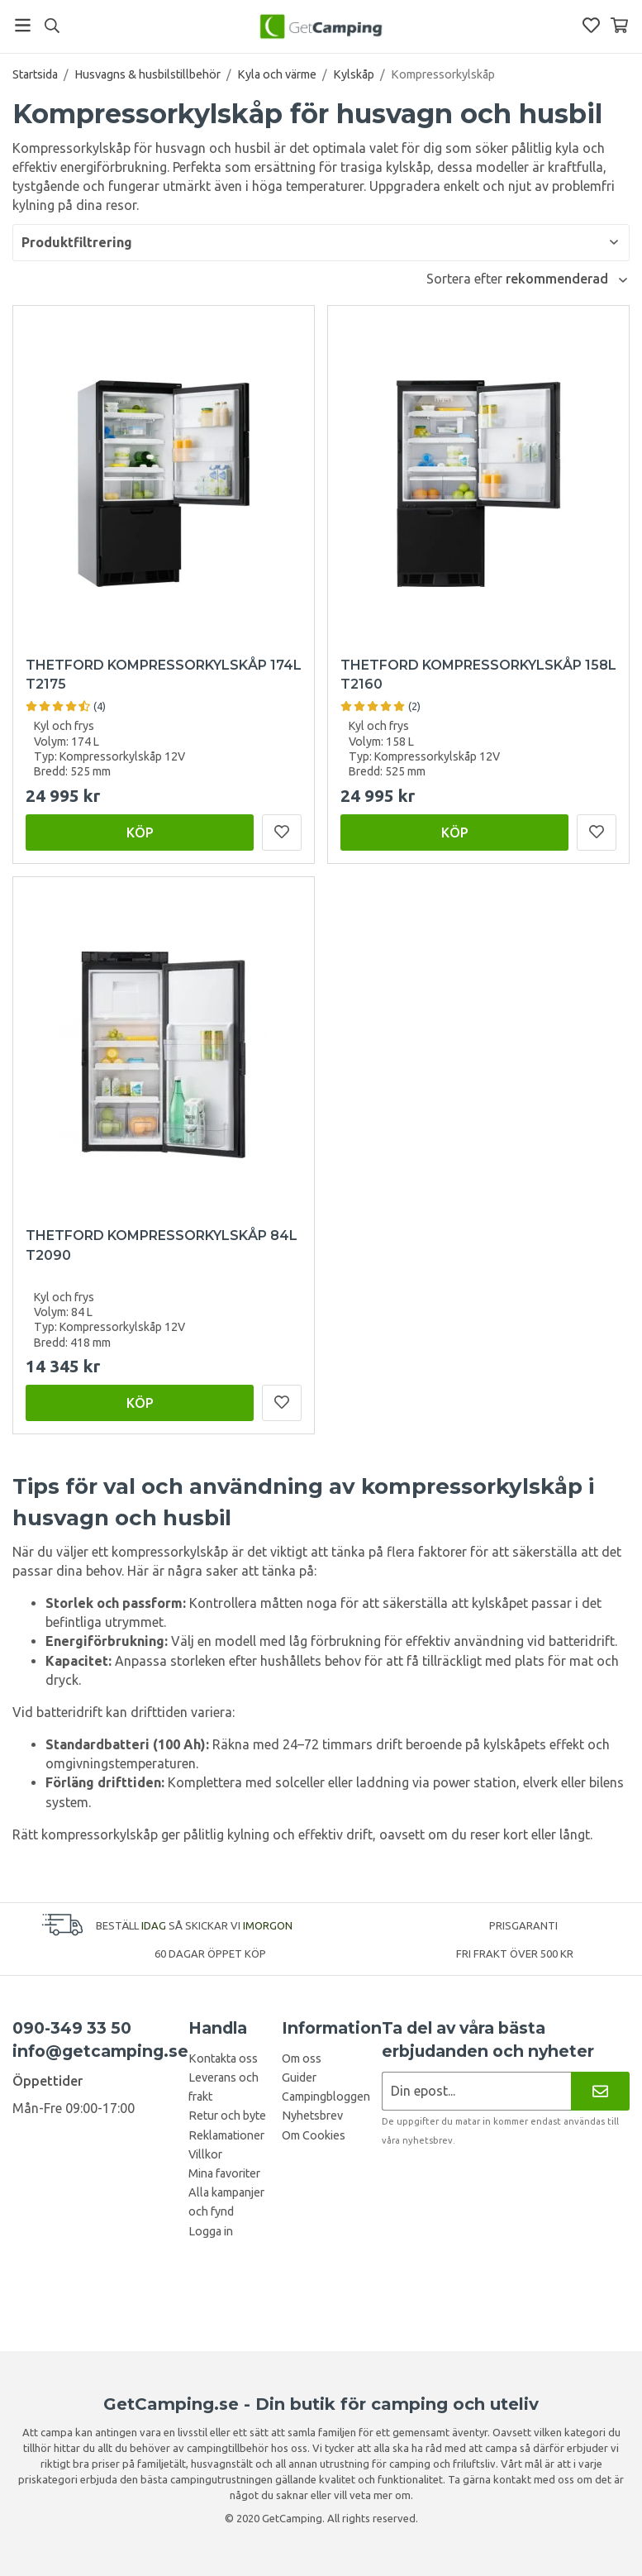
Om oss (301, 2058)
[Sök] (51, 25)
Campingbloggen (326, 2096)
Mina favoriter (224, 2173)
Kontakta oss (223, 2058)
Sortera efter (466, 278)
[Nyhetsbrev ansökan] (476, 2091)
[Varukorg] (619, 25)
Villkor (205, 2154)
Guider (299, 2077)
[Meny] (22, 25)
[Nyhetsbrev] (600, 2091)
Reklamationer (226, 2135)
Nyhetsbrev (312, 2115)
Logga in (210, 2231)
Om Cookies (313, 2135)
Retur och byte (227, 2115)
